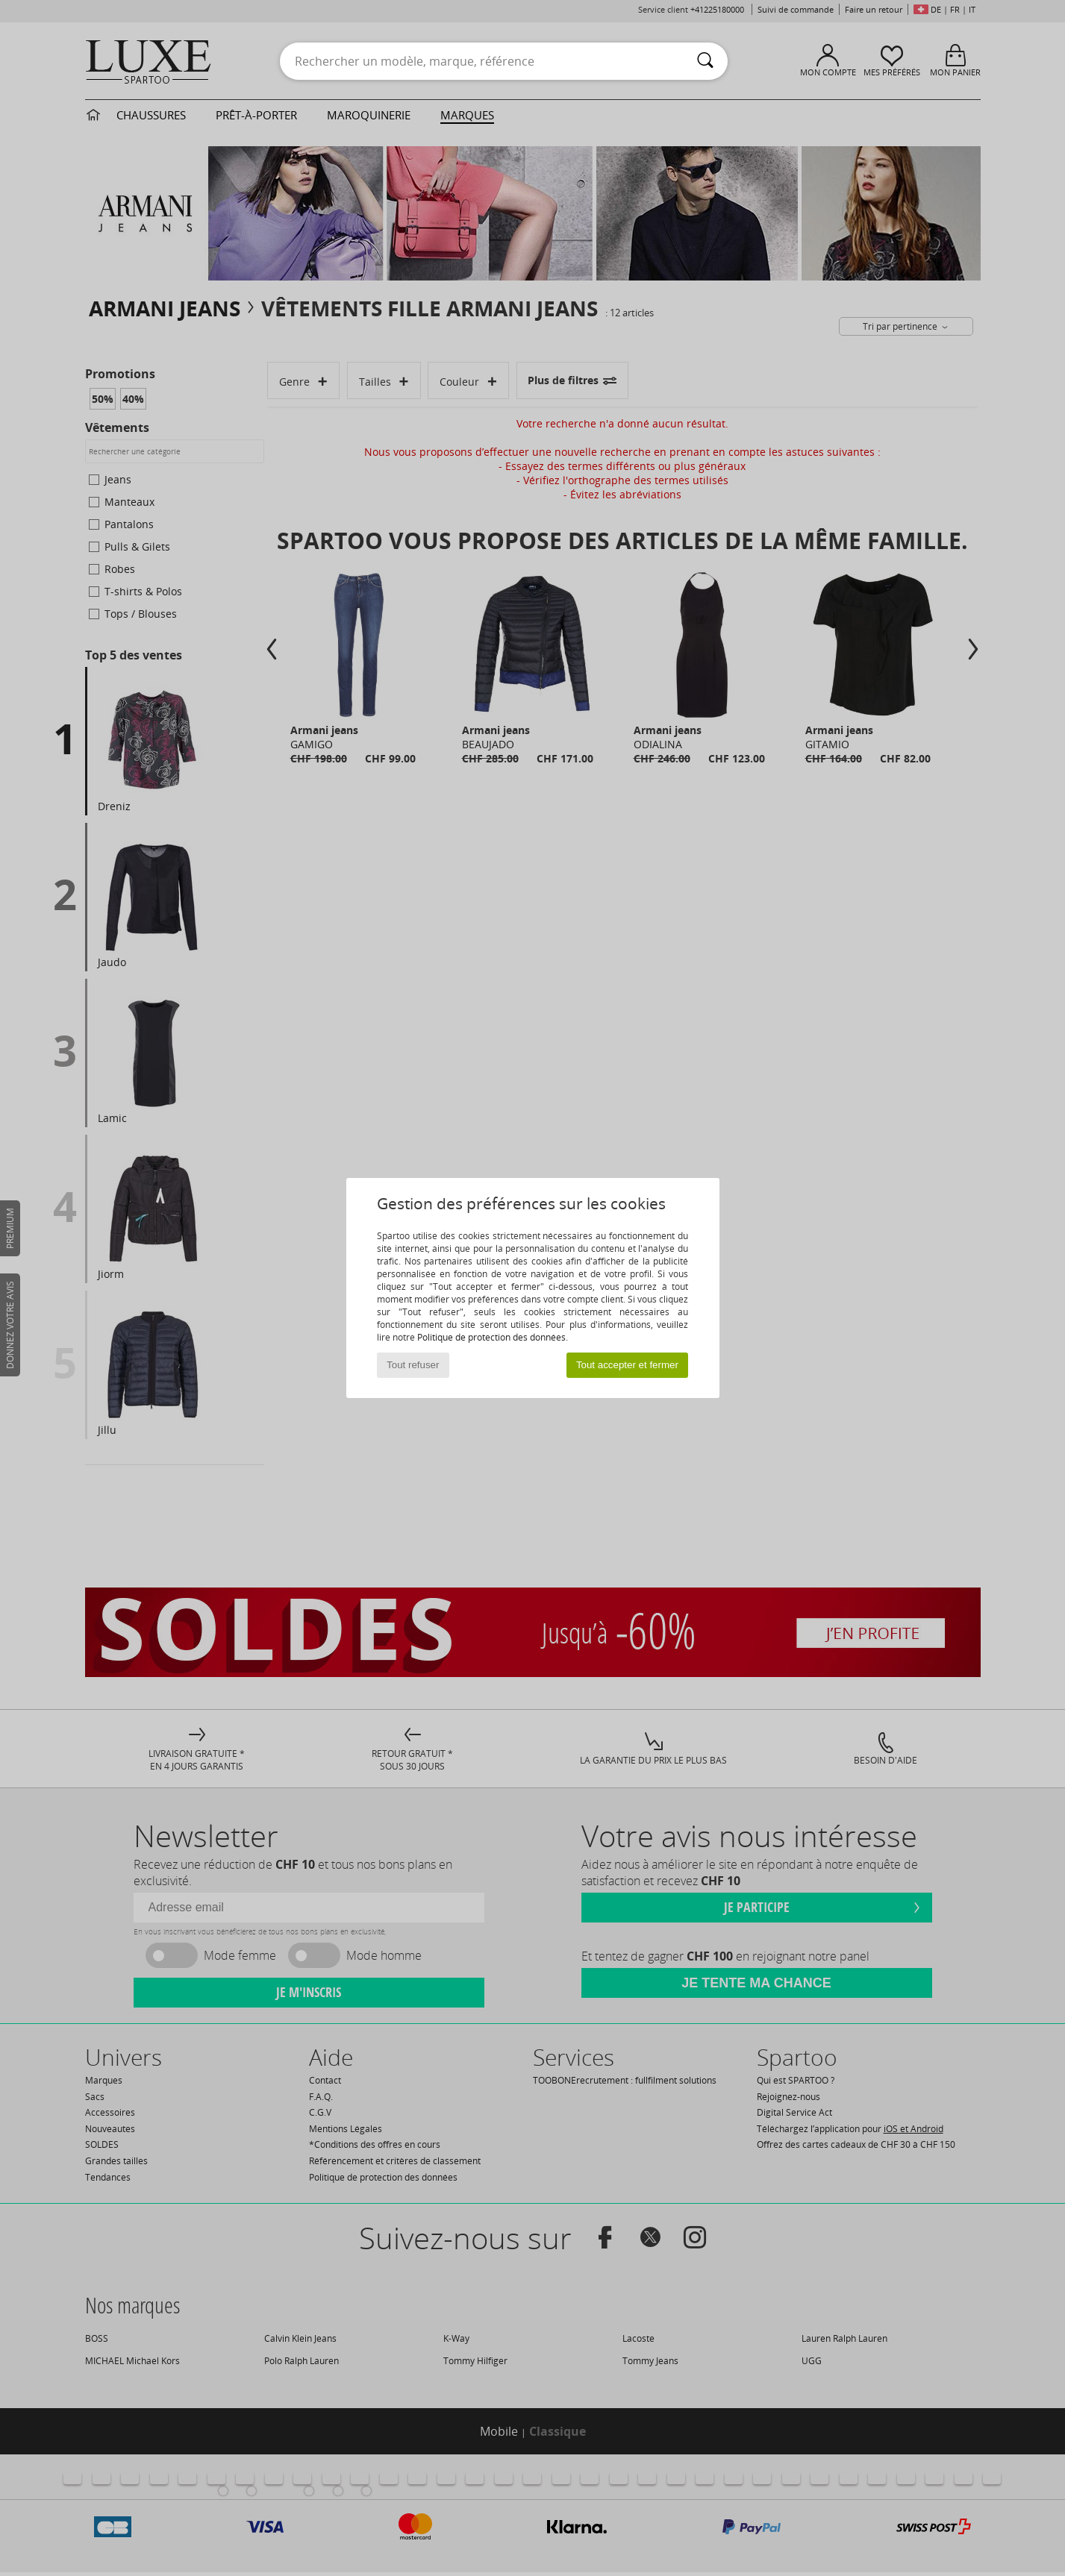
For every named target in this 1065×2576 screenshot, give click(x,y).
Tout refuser (413, 1364)
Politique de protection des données (491, 1337)
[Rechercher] (705, 61)
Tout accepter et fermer (627, 1364)
